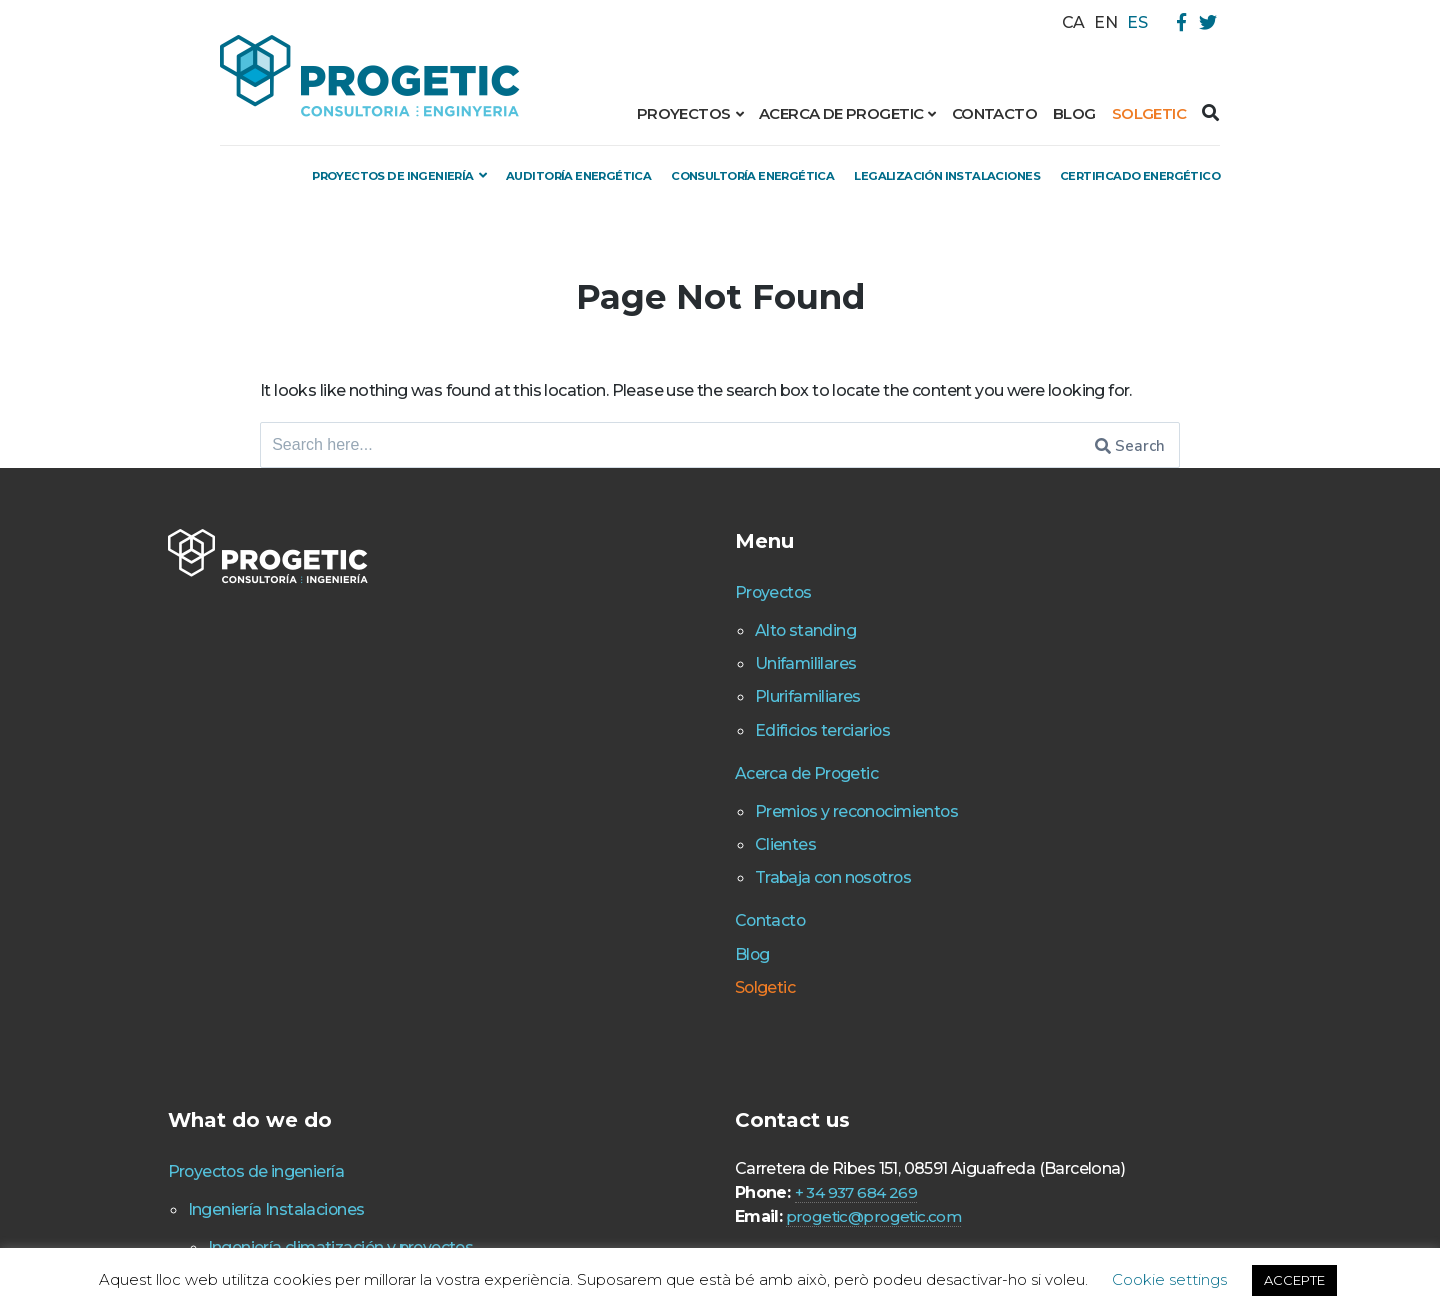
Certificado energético (1123, 209)
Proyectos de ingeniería (447, 175)
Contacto (994, 113)
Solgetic (1149, 113)
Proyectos (684, 113)
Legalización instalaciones (1106, 175)
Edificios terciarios (660, 786)
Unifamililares (643, 720)
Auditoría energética (665, 175)
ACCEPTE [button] (1294, 1280)
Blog (1074, 113)
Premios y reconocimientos (701, 867)
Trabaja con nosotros (674, 933)
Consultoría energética (873, 175)
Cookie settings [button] (1169, 1279)
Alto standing (642, 687)
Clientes (620, 900)
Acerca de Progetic (841, 113)
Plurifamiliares (645, 753)
